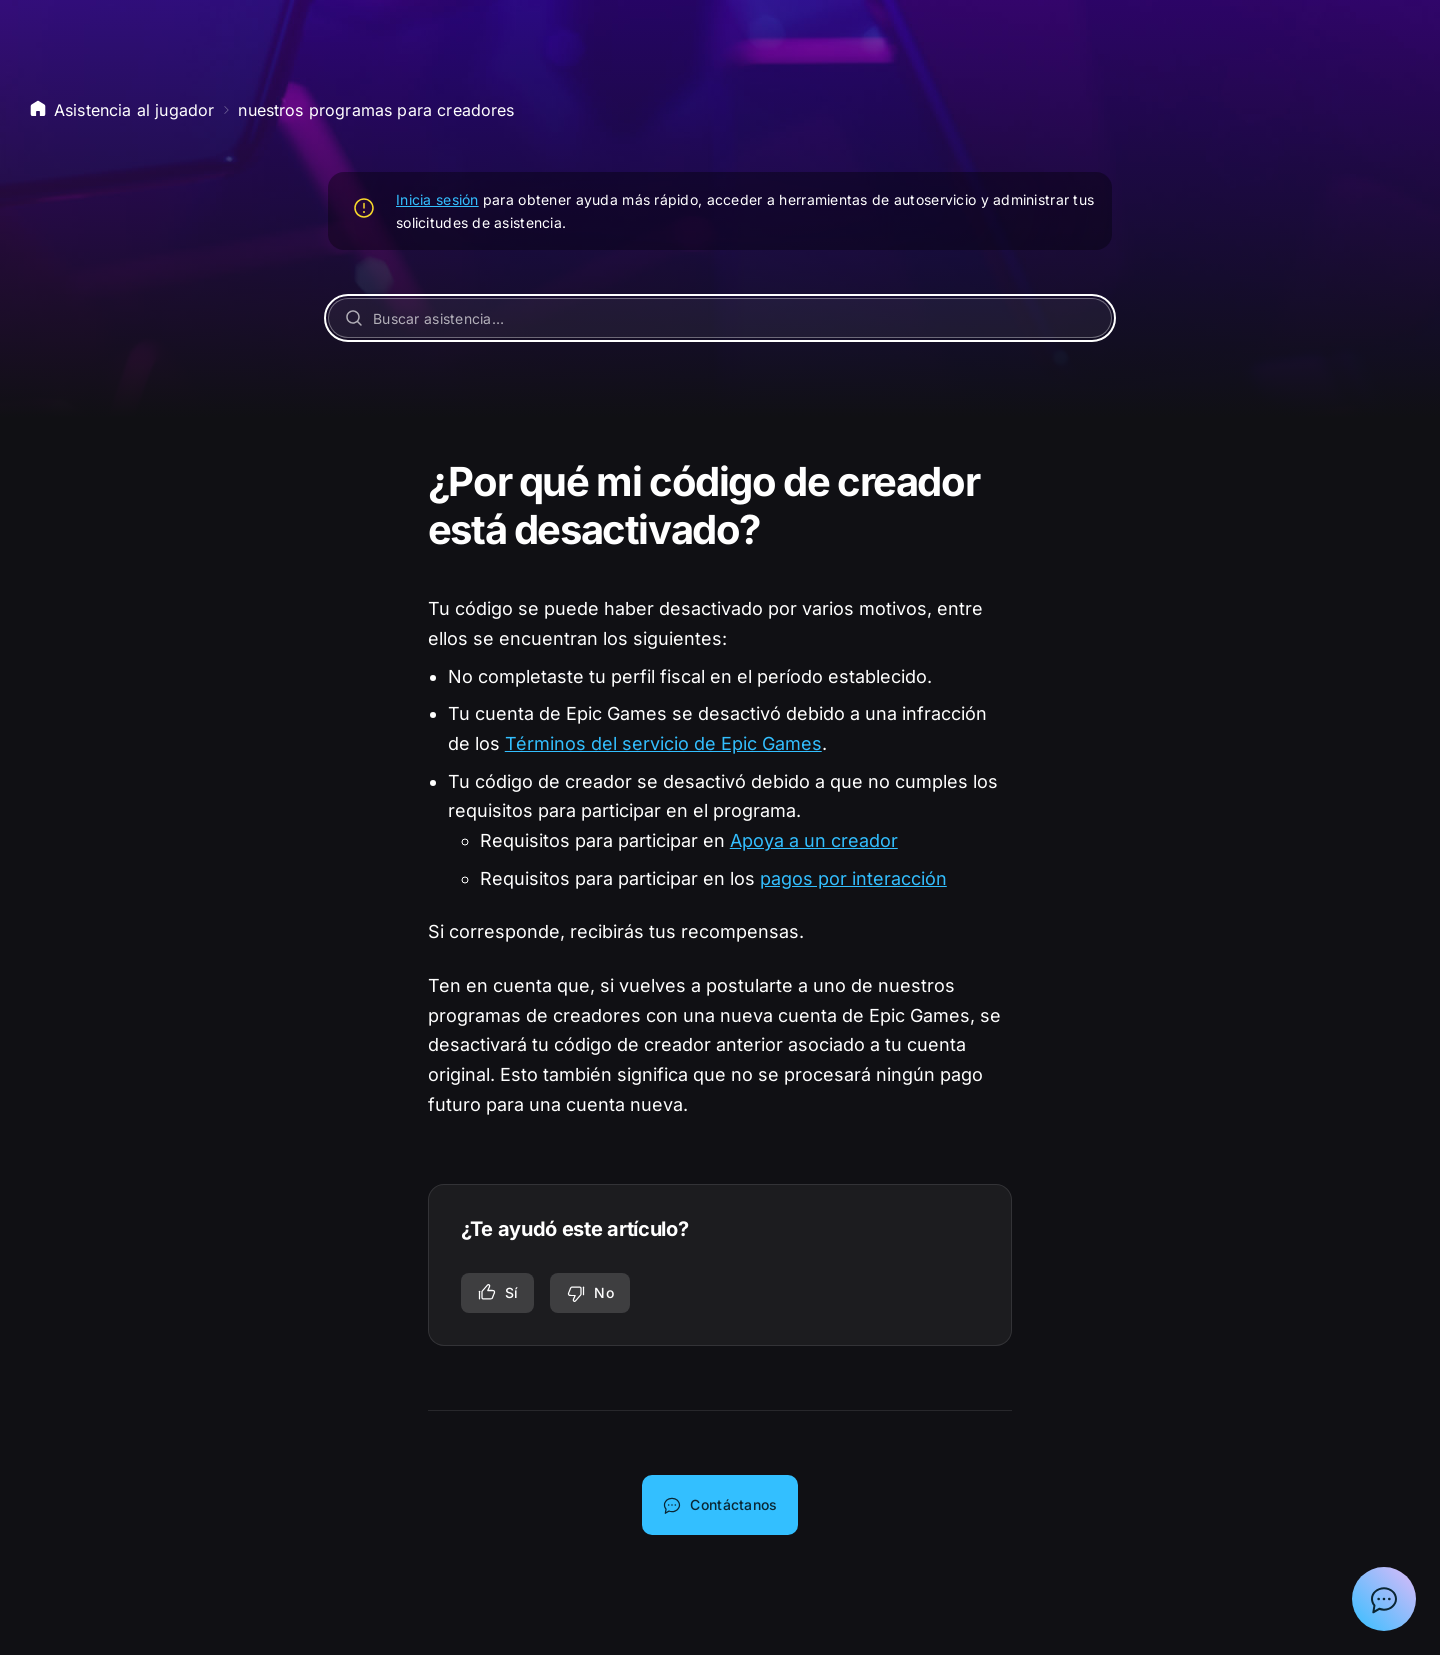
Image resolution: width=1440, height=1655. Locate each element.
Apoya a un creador (814, 840)
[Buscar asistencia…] (720, 318)
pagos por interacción (853, 878)
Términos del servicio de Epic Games (663, 743)
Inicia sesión (437, 199)
